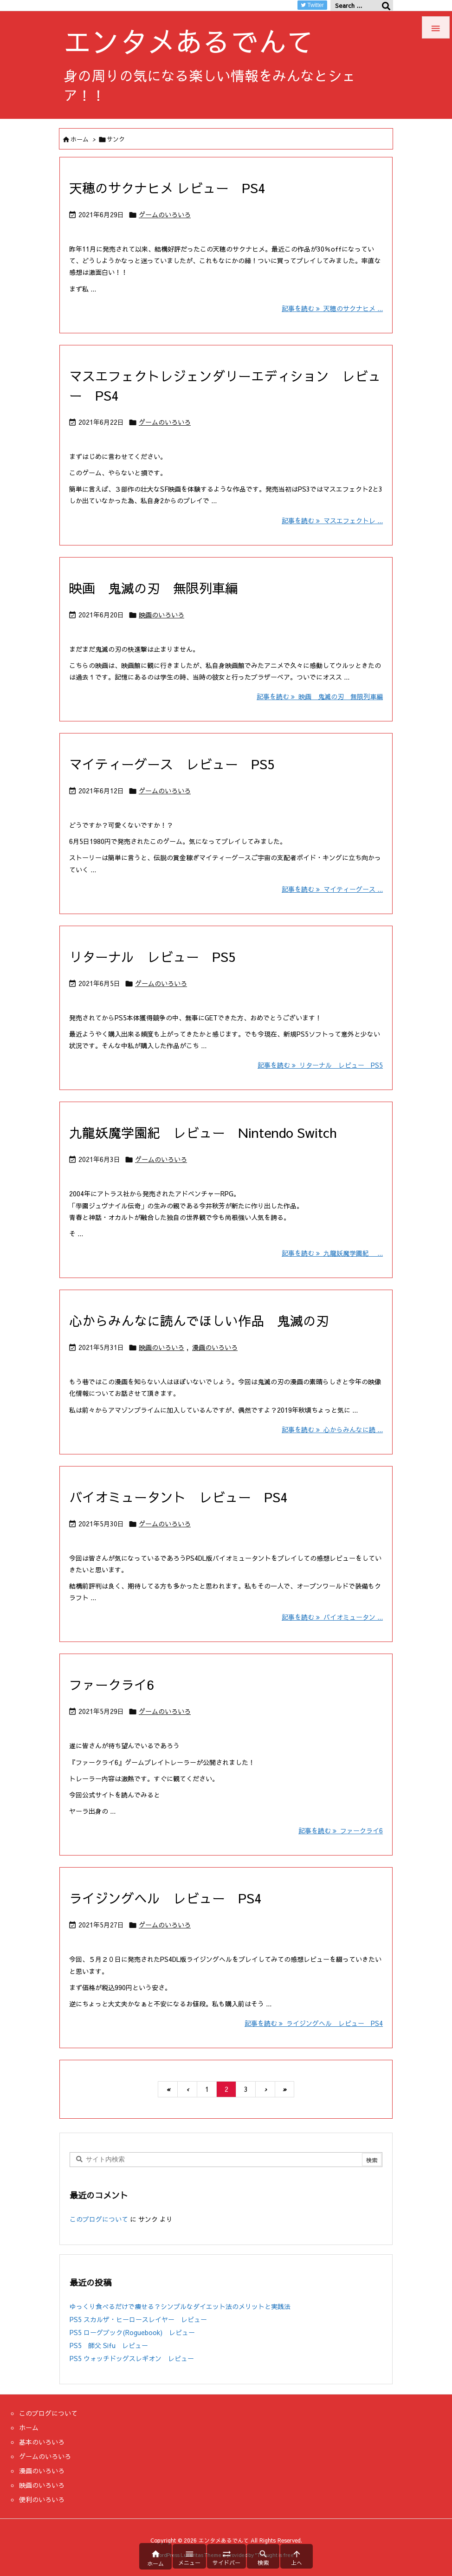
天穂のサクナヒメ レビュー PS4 (167, 188)
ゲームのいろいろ (165, 214)
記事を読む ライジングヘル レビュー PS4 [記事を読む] (314, 2023)
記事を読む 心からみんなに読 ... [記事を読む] (332, 1429)
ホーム (80, 139)
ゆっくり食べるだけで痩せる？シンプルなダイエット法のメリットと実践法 (180, 2306)
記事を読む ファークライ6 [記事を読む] (340, 1830)
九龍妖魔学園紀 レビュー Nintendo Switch (203, 1132)
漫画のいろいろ (215, 1347)
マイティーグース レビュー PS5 (171, 764)
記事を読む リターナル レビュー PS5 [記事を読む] (320, 1065)
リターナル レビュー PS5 (152, 956)
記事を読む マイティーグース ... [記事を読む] (332, 889)
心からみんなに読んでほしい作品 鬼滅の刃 (199, 1320)
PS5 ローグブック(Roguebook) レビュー (132, 2332)
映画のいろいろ (161, 614)
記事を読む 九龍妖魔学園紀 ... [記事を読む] (332, 1253)
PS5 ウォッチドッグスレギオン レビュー (132, 2358)
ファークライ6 (111, 1684)
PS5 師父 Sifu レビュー (109, 2345)
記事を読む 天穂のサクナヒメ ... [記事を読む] (332, 308)
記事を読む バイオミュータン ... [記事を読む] (332, 1617)
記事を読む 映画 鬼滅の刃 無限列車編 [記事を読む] (320, 696)
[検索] (386, 5)
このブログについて (99, 2219)
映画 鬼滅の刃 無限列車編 (153, 588)
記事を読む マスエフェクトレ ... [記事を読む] (332, 520)
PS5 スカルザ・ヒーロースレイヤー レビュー (138, 2319)
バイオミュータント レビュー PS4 (178, 1497)
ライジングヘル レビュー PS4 (165, 1898)
